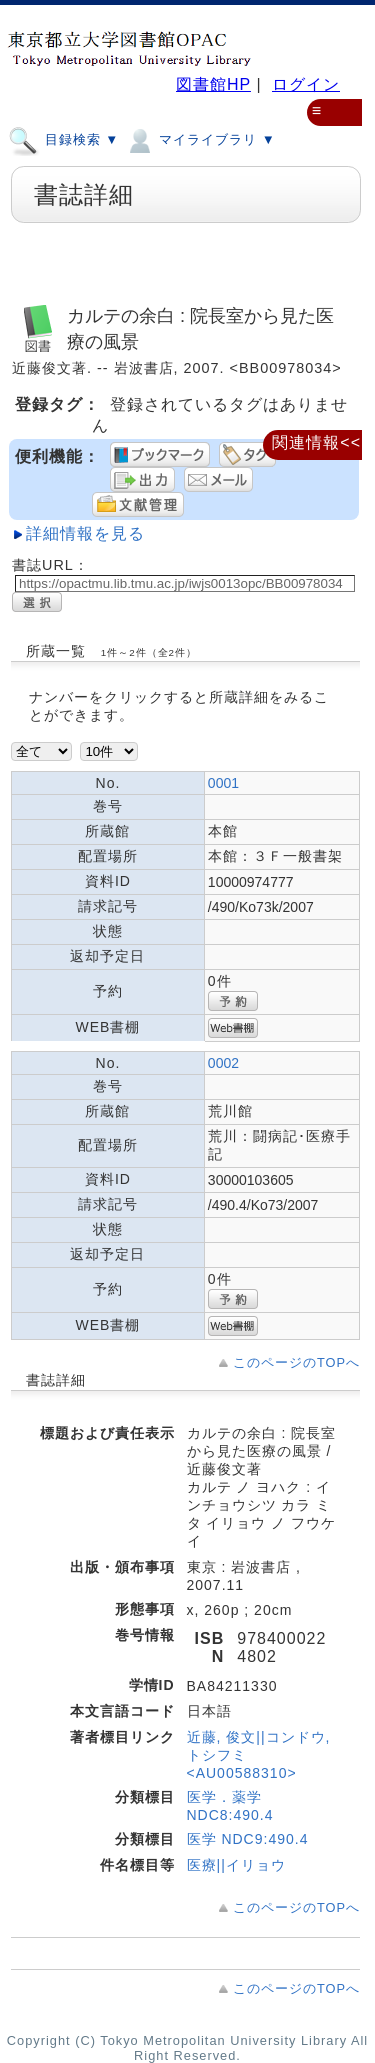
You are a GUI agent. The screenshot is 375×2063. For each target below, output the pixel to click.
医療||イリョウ (236, 1865)
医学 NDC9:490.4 (248, 1839)
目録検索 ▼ (63, 139)
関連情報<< (316, 442)
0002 (223, 1063)
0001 (223, 783)
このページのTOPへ (296, 1362)
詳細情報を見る (85, 533)
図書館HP (213, 84)
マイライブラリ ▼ (199, 139)
